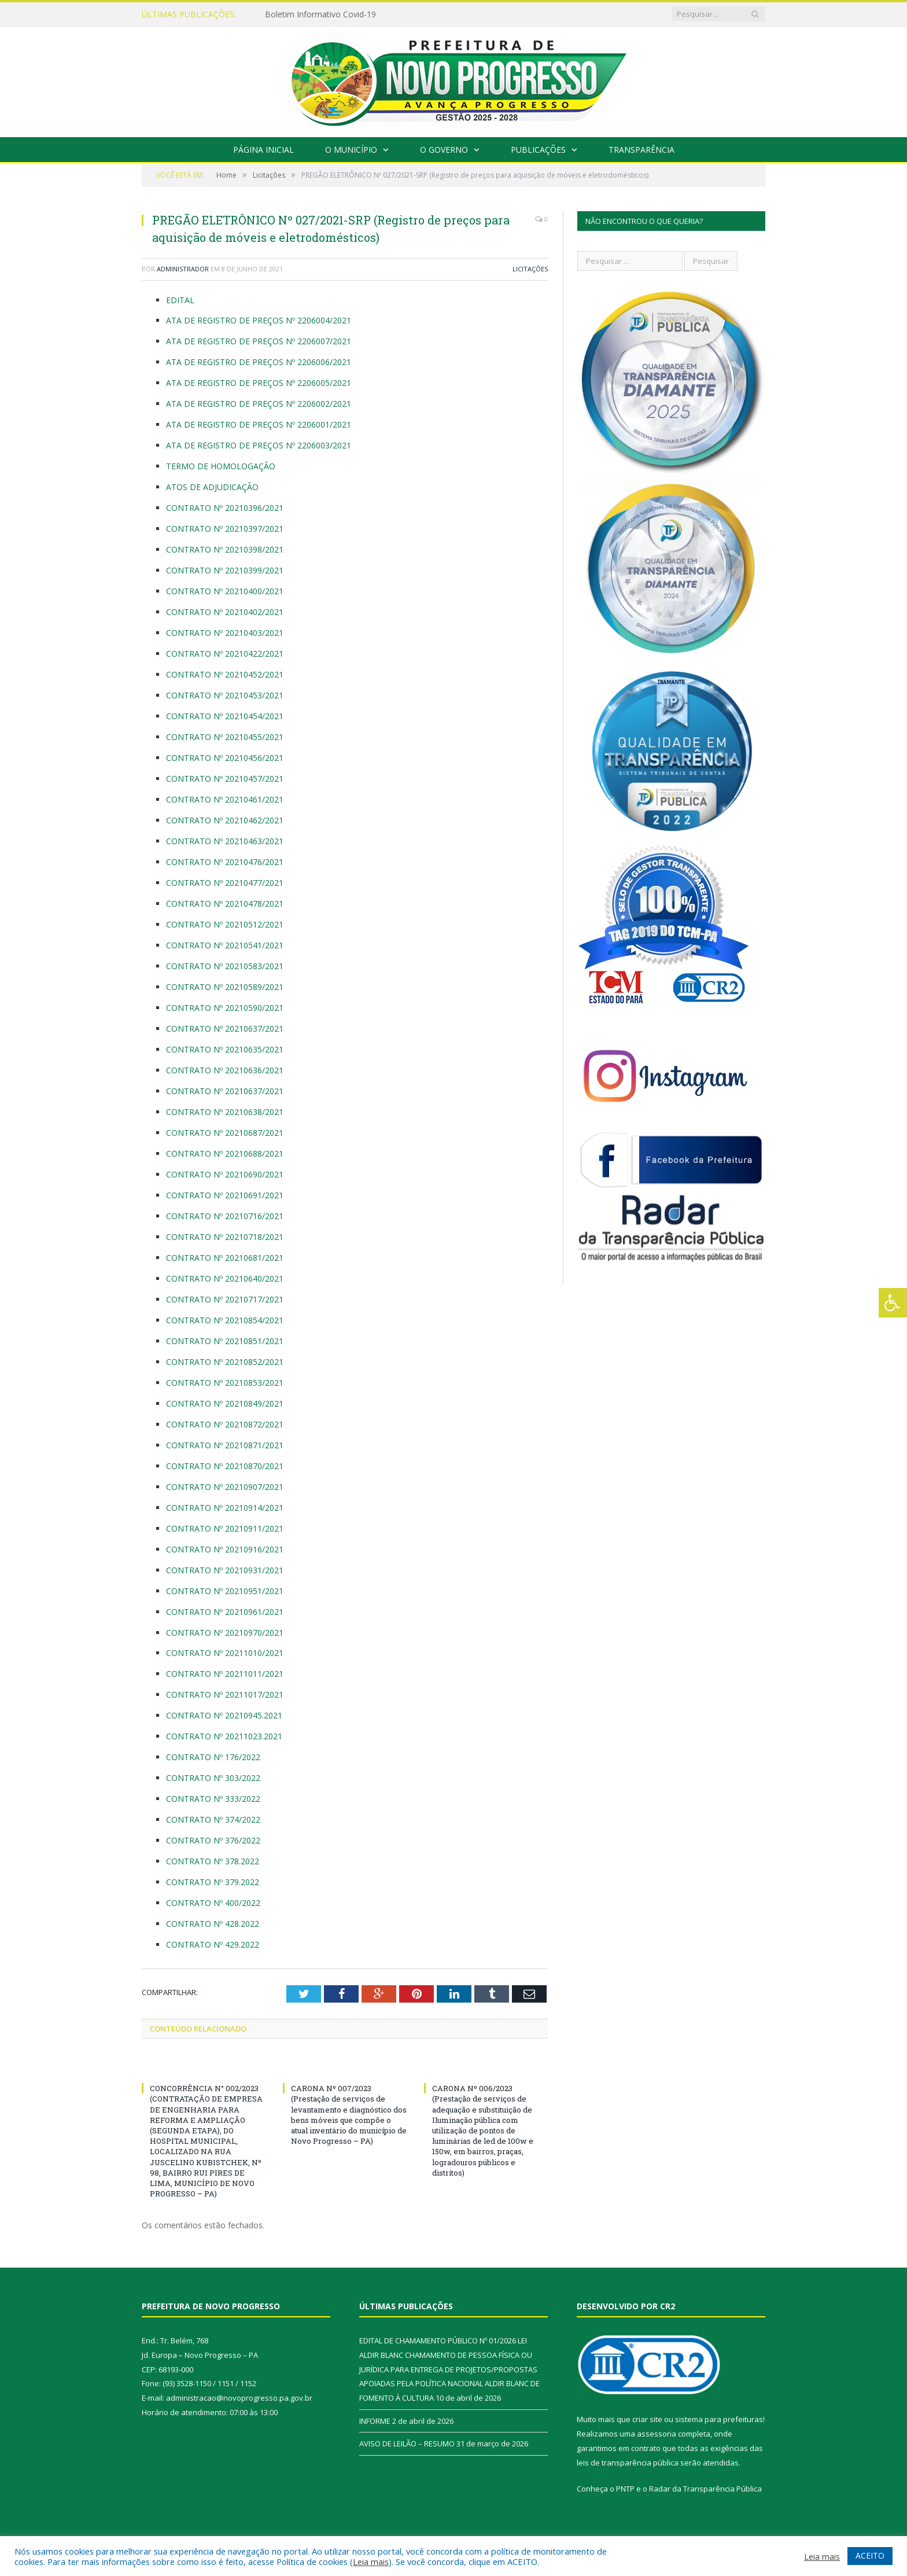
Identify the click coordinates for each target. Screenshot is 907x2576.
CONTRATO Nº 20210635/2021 (224, 1049)
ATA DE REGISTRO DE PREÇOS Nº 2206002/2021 (258, 403)
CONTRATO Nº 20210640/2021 (224, 1278)
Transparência (641, 149)
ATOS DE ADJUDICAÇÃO (212, 486)
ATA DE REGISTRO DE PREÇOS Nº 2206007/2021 (258, 341)
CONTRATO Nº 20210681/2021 (224, 1257)
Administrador (183, 268)
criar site (647, 2419)
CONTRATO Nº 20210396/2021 (224, 507)
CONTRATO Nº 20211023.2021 (225, 1736)
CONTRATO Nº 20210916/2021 (224, 1549)
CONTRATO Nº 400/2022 (214, 1902)
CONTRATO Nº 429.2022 (213, 1944)
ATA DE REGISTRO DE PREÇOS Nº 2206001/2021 (258, 424)
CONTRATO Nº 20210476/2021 (226, 861)
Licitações (530, 268)
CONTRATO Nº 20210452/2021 (224, 674)
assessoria (656, 2433)
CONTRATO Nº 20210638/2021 (224, 1111)
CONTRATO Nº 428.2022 (213, 1923)
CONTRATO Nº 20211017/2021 (224, 1694)
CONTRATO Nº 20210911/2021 (224, 1528)
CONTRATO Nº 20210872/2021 (224, 1424)
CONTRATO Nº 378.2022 (212, 1861)
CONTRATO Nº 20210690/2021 (226, 1174)
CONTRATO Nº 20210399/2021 (224, 570)
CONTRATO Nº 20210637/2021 (224, 1028)
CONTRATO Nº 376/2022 (213, 1840)
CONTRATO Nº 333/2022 (213, 1798)
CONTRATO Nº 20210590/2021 (224, 1007)
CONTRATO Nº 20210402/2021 (224, 611)
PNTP (625, 2488)
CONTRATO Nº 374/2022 (213, 1819)
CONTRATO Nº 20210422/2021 (224, 653)
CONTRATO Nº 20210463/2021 (226, 841)
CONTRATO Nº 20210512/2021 (224, 924)
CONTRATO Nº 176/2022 (213, 1756)
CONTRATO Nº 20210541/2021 (226, 945)
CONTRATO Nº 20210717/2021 (224, 1299)
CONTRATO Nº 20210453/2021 (224, 695)
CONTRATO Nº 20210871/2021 (224, 1445)
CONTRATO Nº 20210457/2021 (226, 778)
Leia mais (371, 2561)
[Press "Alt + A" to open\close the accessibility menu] (893, 1303)
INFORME (374, 2421)
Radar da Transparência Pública (705, 2488)
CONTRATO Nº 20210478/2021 (226, 903)
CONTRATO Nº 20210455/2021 (226, 736)
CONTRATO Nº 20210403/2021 (224, 632)
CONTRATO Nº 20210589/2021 (224, 986)
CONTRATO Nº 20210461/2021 (224, 799)
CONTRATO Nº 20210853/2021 (224, 1382)
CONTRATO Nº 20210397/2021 (224, 528)
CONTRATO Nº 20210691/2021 (226, 1195)
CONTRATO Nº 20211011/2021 (224, 1673)
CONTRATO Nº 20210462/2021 (224, 820)
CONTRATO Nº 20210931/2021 (224, 1570)
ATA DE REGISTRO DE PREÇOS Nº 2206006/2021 (258, 361)
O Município (351, 149)
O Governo (444, 149)
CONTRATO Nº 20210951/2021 (224, 1590)
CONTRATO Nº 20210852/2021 (224, 1361)
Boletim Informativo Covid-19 (320, 14)
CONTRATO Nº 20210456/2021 (226, 757)
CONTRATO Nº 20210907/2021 (224, 1486)
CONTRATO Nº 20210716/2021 (224, 1215)
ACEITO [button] (870, 2555)
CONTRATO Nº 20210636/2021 (224, 1070)
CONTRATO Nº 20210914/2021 (224, 1507)
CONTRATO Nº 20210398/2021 (224, 549)
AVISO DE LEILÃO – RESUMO (407, 2443)
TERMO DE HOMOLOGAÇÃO (220, 466)
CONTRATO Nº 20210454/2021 (224, 716)
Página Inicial (263, 149)
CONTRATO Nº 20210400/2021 (224, 591)
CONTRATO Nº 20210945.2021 (225, 1715)
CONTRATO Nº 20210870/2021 (224, 1465)
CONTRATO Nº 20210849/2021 (224, 1403)
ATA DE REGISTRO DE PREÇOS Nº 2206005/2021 (258, 382)
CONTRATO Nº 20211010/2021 (224, 1652)
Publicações (538, 149)
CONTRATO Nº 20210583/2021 (224, 966)
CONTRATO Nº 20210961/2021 (224, 1611)
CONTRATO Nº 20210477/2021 (226, 882)
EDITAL (180, 300)
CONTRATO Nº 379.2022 (212, 1881)
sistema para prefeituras (719, 2419)
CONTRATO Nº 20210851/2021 (224, 1340)
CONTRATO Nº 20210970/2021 (224, 1632)
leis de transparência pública (628, 2462)
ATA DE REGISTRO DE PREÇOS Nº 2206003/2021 (258, 445)
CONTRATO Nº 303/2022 (213, 1777)
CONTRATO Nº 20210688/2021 (226, 1153)
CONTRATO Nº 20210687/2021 (226, 1132)
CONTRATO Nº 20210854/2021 (226, 1320)
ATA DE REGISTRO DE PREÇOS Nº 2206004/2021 (258, 320)
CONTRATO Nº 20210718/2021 (224, 1236)
